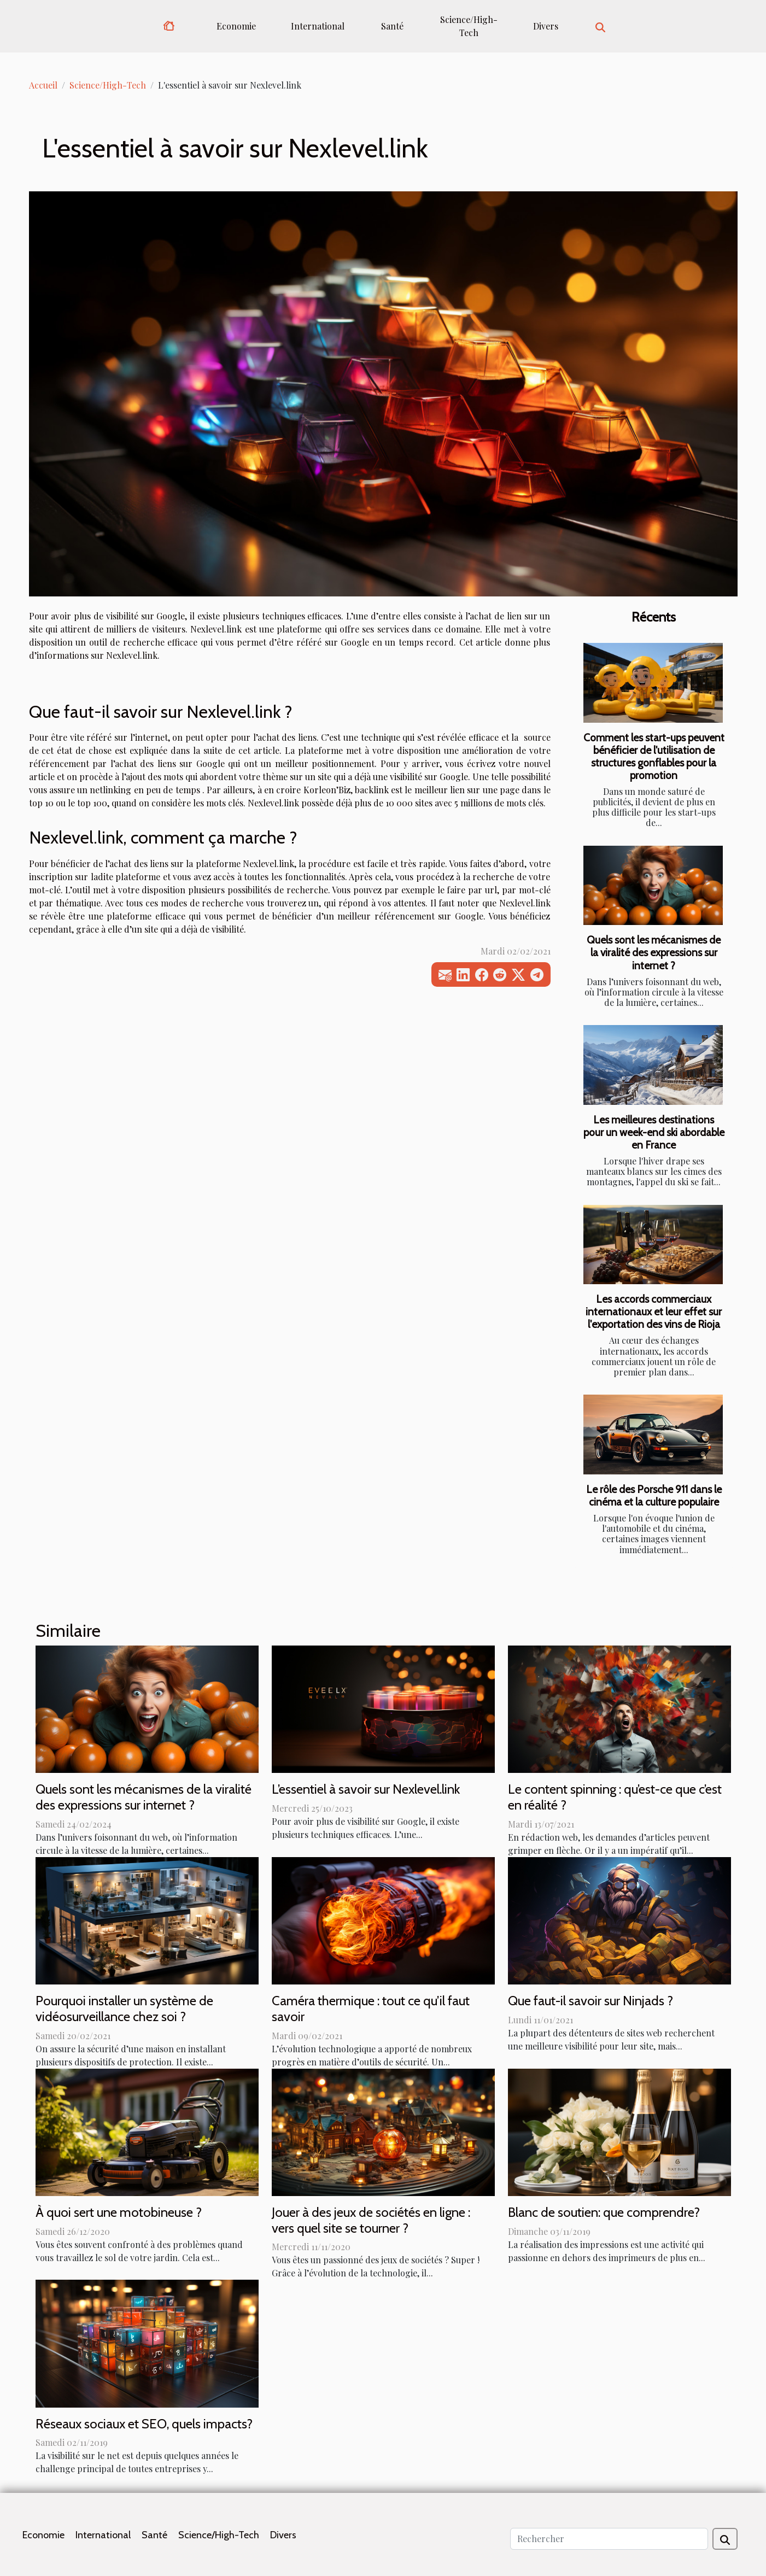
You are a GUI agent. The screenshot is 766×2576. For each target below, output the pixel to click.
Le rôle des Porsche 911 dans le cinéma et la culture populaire (654, 1495)
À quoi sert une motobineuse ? (119, 2212)
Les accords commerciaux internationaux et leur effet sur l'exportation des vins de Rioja (654, 1311)
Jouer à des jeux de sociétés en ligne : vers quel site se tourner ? (371, 2220)
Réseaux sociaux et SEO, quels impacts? (144, 2424)
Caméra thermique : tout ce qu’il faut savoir (371, 2008)
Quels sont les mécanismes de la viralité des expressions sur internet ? (654, 952)
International (317, 26)
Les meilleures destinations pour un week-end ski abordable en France (653, 1132)
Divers (545, 26)
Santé (392, 26)
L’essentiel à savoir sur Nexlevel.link (366, 1789)
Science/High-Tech (469, 26)
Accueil (43, 85)
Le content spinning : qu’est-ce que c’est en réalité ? (615, 1797)
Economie (236, 26)
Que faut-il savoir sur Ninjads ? (590, 2001)
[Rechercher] (609, 2539)
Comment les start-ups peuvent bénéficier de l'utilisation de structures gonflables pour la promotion (653, 756)
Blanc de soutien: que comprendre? (604, 2212)
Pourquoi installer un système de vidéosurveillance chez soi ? (124, 2008)
